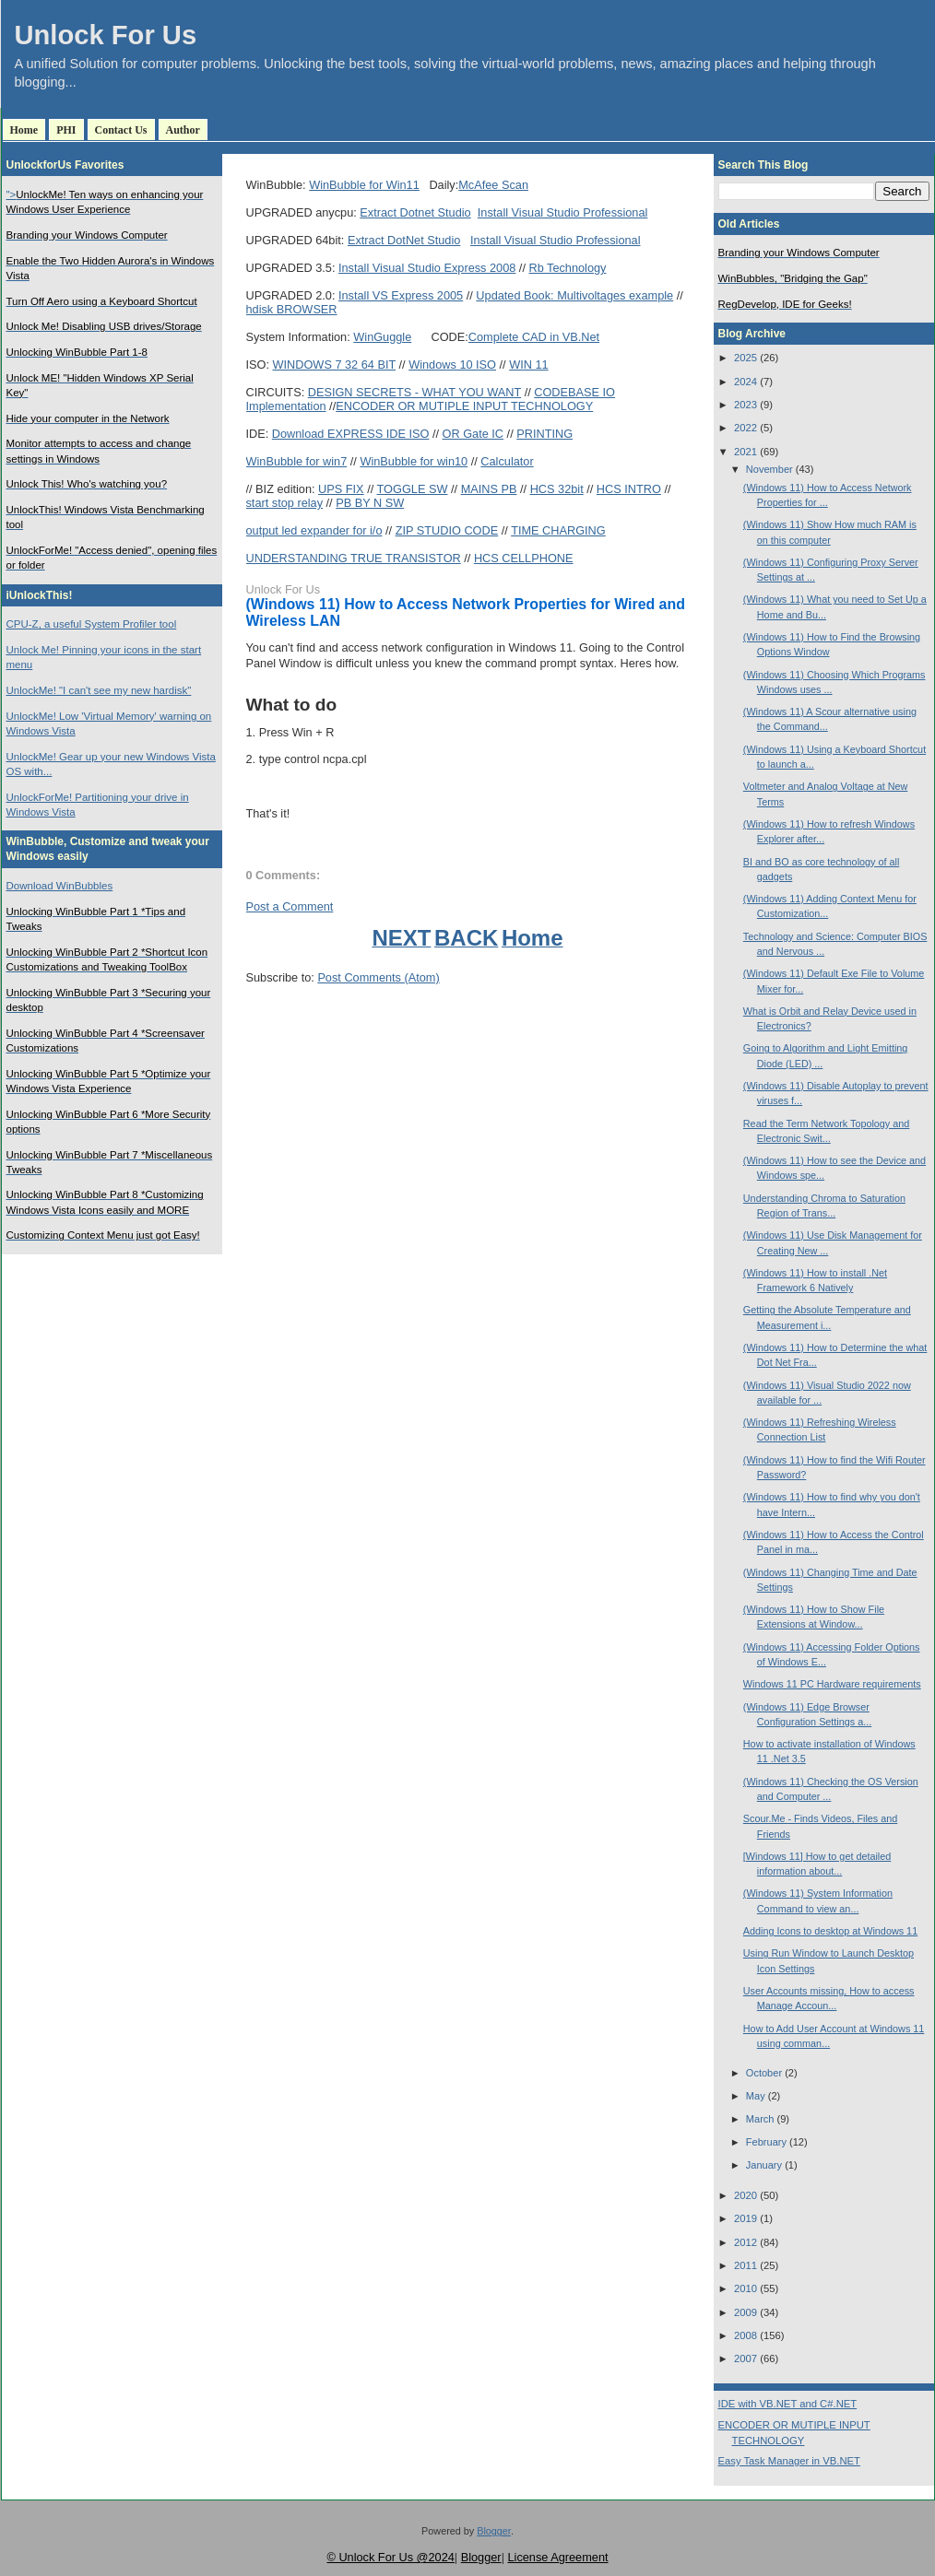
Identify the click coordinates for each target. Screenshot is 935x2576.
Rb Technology (567, 268)
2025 (745, 357)
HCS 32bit (557, 489)
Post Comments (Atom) (378, 977)
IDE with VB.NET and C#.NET (788, 2403)
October (764, 2072)
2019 (745, 2218)
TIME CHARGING (558, 530)
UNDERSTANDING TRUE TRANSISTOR (353, 558)
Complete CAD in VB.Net (533, 337)
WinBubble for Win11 (364, 185)
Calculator (506, 461)
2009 (745, 2312)
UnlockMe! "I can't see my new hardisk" (99, 690)
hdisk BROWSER (291, 309)
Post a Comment (290, 906)
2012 (745, 2242)
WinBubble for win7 (297, 461)
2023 (745, 404)
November (769, 469)
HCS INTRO (629, 489)
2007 (745, 2358)
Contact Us (121, 130)
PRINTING (544, 434)
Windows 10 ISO (452, 364)
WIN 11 (528, 364)
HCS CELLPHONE (524, 558)
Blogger (494, 2530)
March (760, 2118)
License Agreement (557, 2557)
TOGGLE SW (412, 489)
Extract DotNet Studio (404, 240)
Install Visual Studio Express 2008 (426, 268)
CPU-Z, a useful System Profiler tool (91, 623)
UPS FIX (341, 489)
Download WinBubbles (59, 885)
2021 (745, 451)
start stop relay (285, 503)
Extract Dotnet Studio (415, 212)
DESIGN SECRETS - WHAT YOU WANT (414, 392)
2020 (745, 2195)
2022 (745, 427)
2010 (745, 2288)
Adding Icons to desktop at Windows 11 (830, 1930)
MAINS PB (489, 489)
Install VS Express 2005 (400, 295)
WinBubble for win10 (414, 461)
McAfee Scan (493, 185)
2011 (745, 2265)
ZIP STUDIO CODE (447, 530)
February (766, 2141)
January (764, 2164)
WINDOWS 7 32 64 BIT (334, 364)
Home (24, 130)
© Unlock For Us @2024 (390, 2557)
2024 (745, 381)
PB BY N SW (370, 503)
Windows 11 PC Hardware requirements (832, 1683)
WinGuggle (382, 337)
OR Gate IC (473, 434)
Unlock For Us (106, 35)
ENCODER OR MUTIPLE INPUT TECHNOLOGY (464, 406)
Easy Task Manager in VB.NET (789, 2460)
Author (183, 130)
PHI (66, 130)
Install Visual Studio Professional (563, 212)
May (755, 2095)
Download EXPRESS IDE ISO (351, 434)
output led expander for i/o (314, 530)
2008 (745, 2335)
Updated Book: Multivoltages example (574, 295)
